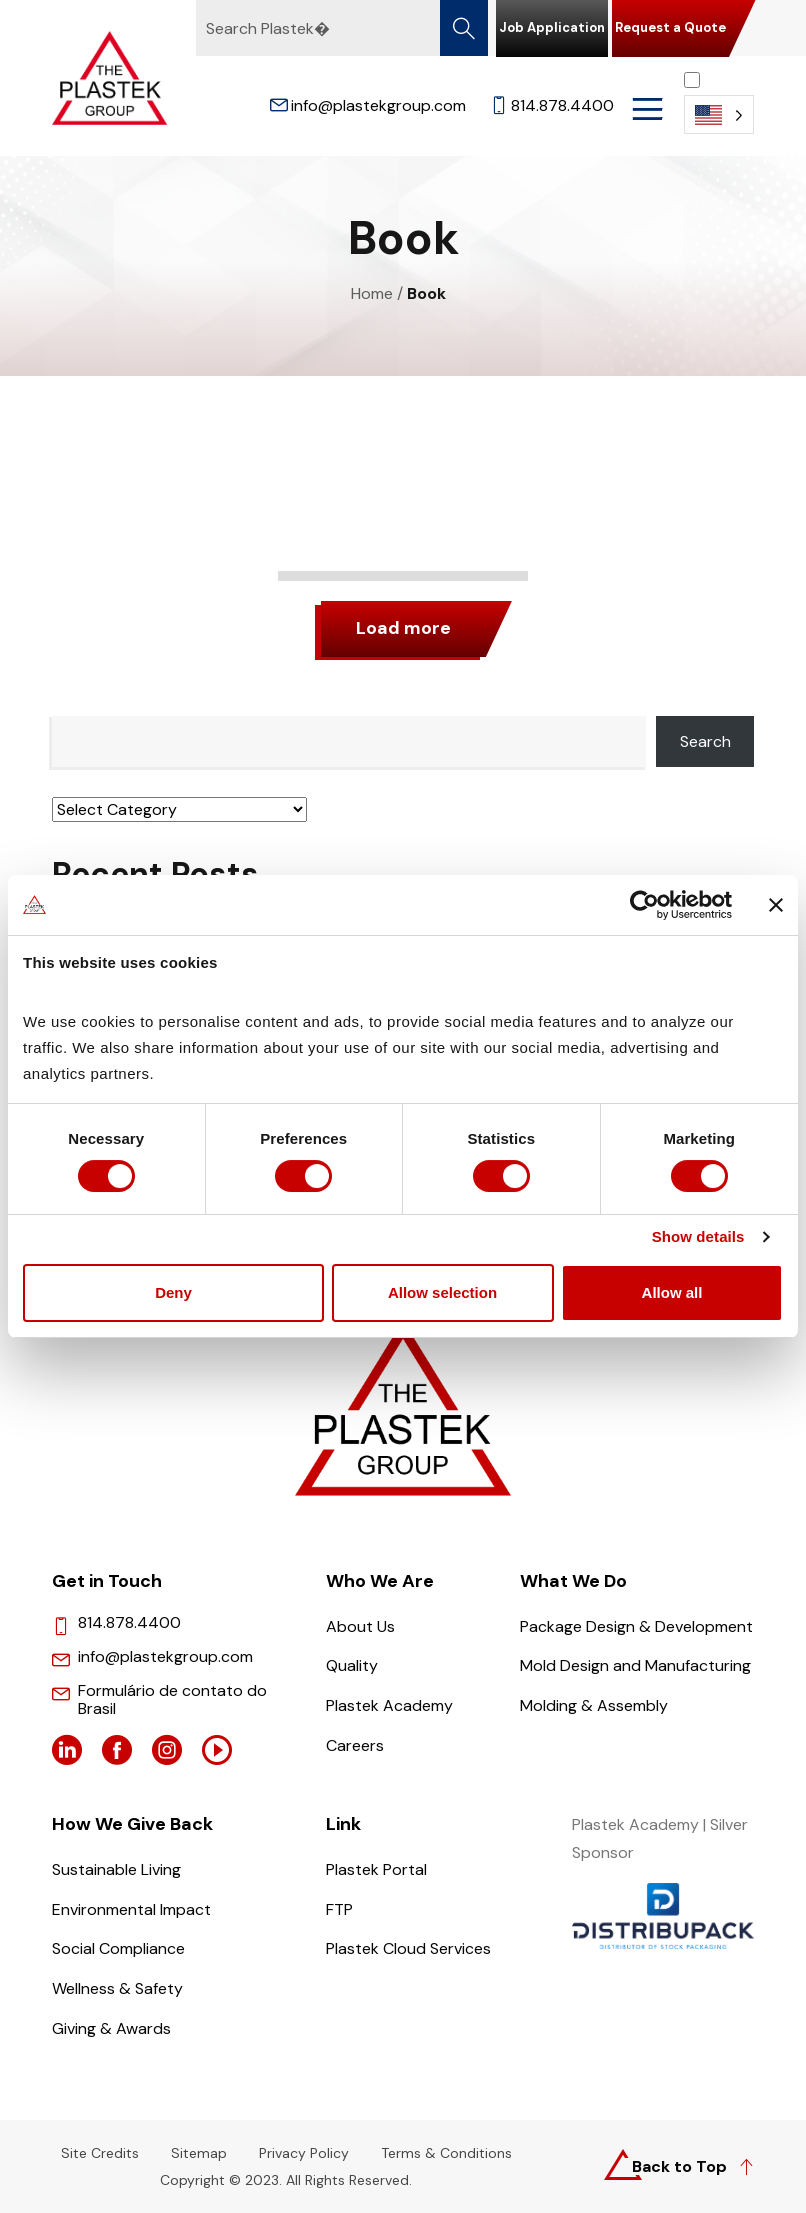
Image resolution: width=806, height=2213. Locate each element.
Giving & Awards (111, 2028)
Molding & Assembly (594, 1705)
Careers (355, 1745)
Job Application (552, 27)
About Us (360, 1626)
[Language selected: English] (719, 102)
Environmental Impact (131, 1909)
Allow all (672, 1294)
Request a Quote (670, 27)
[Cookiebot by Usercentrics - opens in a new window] (644, 904)
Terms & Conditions (446, 2154)
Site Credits (100, 2154)
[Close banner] (776, 904)
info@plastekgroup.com (368, 105)
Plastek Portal (376, 1869)
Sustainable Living (116, 1869)
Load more (403, 628)
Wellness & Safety (117, 1988)
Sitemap (199, 2154)
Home (372, 293)
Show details (698, 1238)
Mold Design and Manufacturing (635, 1665)
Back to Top (679, 2167)
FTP (339, 1909)
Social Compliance (118, 1948)
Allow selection (442, 1294)
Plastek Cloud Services (408, 1948)
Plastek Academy (389, 1705)
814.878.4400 (552, 105)
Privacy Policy (304, 2154)
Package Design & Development (636, 1626)
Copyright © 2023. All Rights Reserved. (286, 2181)
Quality (352, 1665)
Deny (173, 1294)
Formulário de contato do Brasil (172, 1700)
